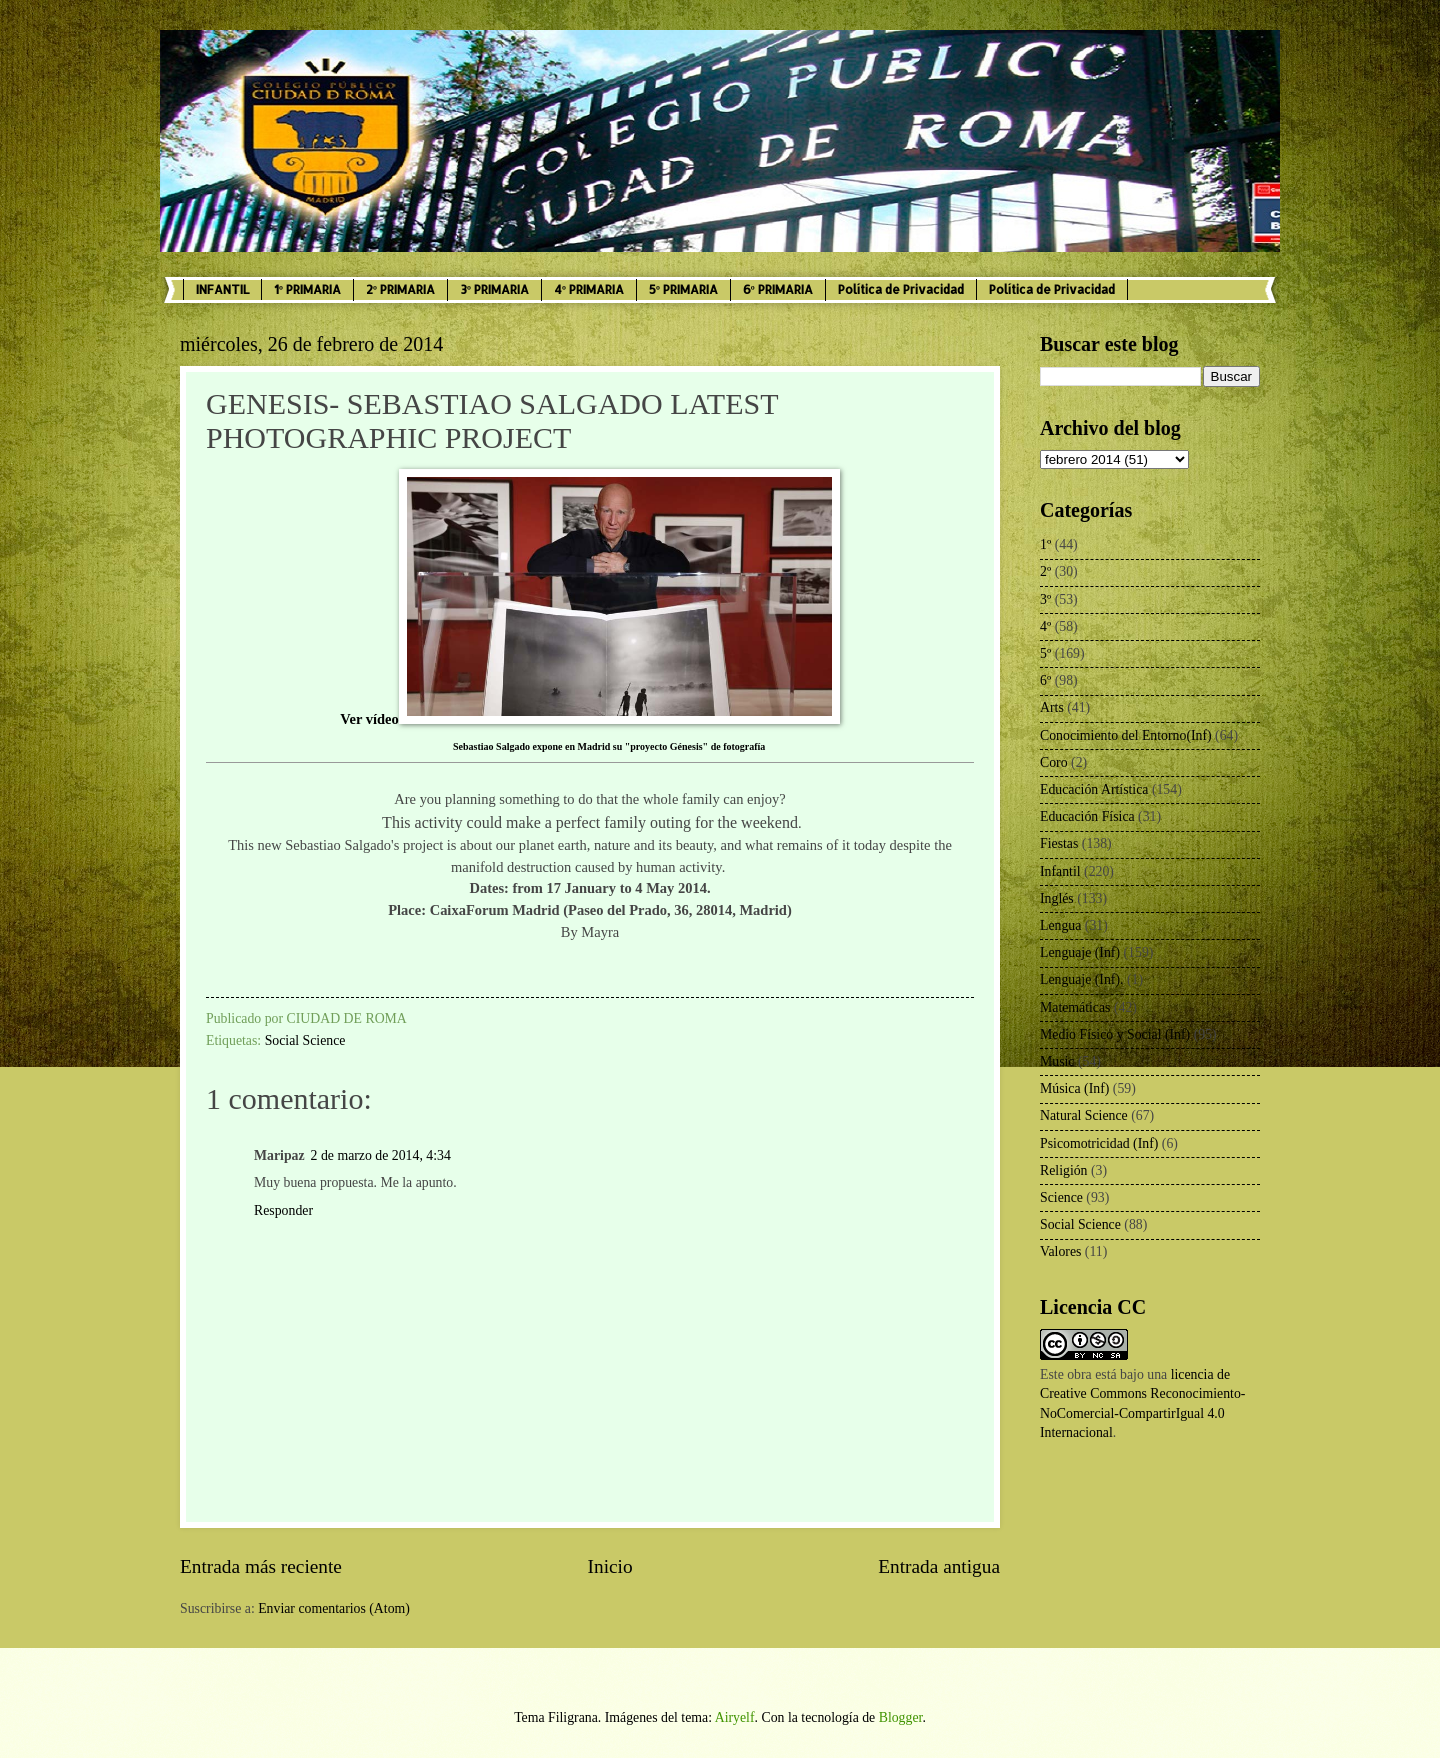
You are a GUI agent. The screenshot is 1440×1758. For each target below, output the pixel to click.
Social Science (305, 1040)
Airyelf (735, 1717)
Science (1061, 1197)
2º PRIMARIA (400, 289)
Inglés (1057, 898)
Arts (1052, 707)
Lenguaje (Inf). (1082, 979)
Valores (1060, 1251)
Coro (1054, 762)
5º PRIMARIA (683, 289)
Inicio (610, 1566)
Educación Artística (1094, 789)
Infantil (1060, 871)
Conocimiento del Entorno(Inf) (1126, 735)
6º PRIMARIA (778, 289)
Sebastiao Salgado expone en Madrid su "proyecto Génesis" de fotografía (609, 746)
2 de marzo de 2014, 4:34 (381, 1155)
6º (1045, 680)
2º (1045, 571)
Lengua (1060, 925)
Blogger (901, 1717)
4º (1045, 626)
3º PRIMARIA (494, 289)
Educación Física (1087, 816)
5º (1045, 653)
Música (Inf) (1074, 1088)
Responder (283, 1210)
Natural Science (1084, 1115)
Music (1057, 1061)
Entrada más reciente (261, 1566)
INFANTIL (222, 289)
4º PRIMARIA (589, 289)
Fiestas (1059, 843)
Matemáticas (1075, 1007)
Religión (1064, 1170)
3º (1045, 599)
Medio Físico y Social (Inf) (1115, 1034)
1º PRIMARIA (307, 289)
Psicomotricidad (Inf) (1099, 1143)
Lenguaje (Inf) (1080, 952)
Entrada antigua (939, 1566)
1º (1045, 544)
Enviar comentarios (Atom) (334, 1608)
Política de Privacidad (901, 289)
